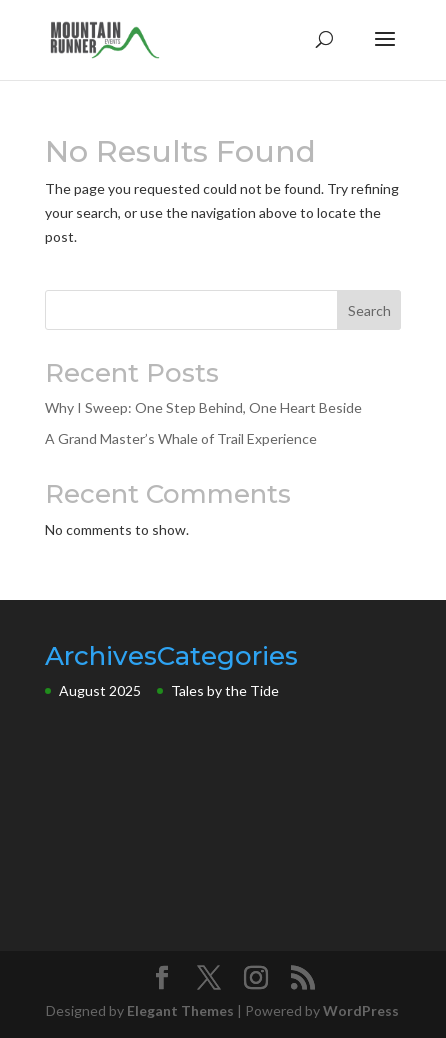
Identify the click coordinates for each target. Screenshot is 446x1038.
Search (369, 310)
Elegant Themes (180, 1010)
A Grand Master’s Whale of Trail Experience (181, 438)
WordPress (361, 1010)
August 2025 (100, 690)
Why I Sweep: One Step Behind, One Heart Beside (203, 407)
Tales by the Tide (225, 690)
